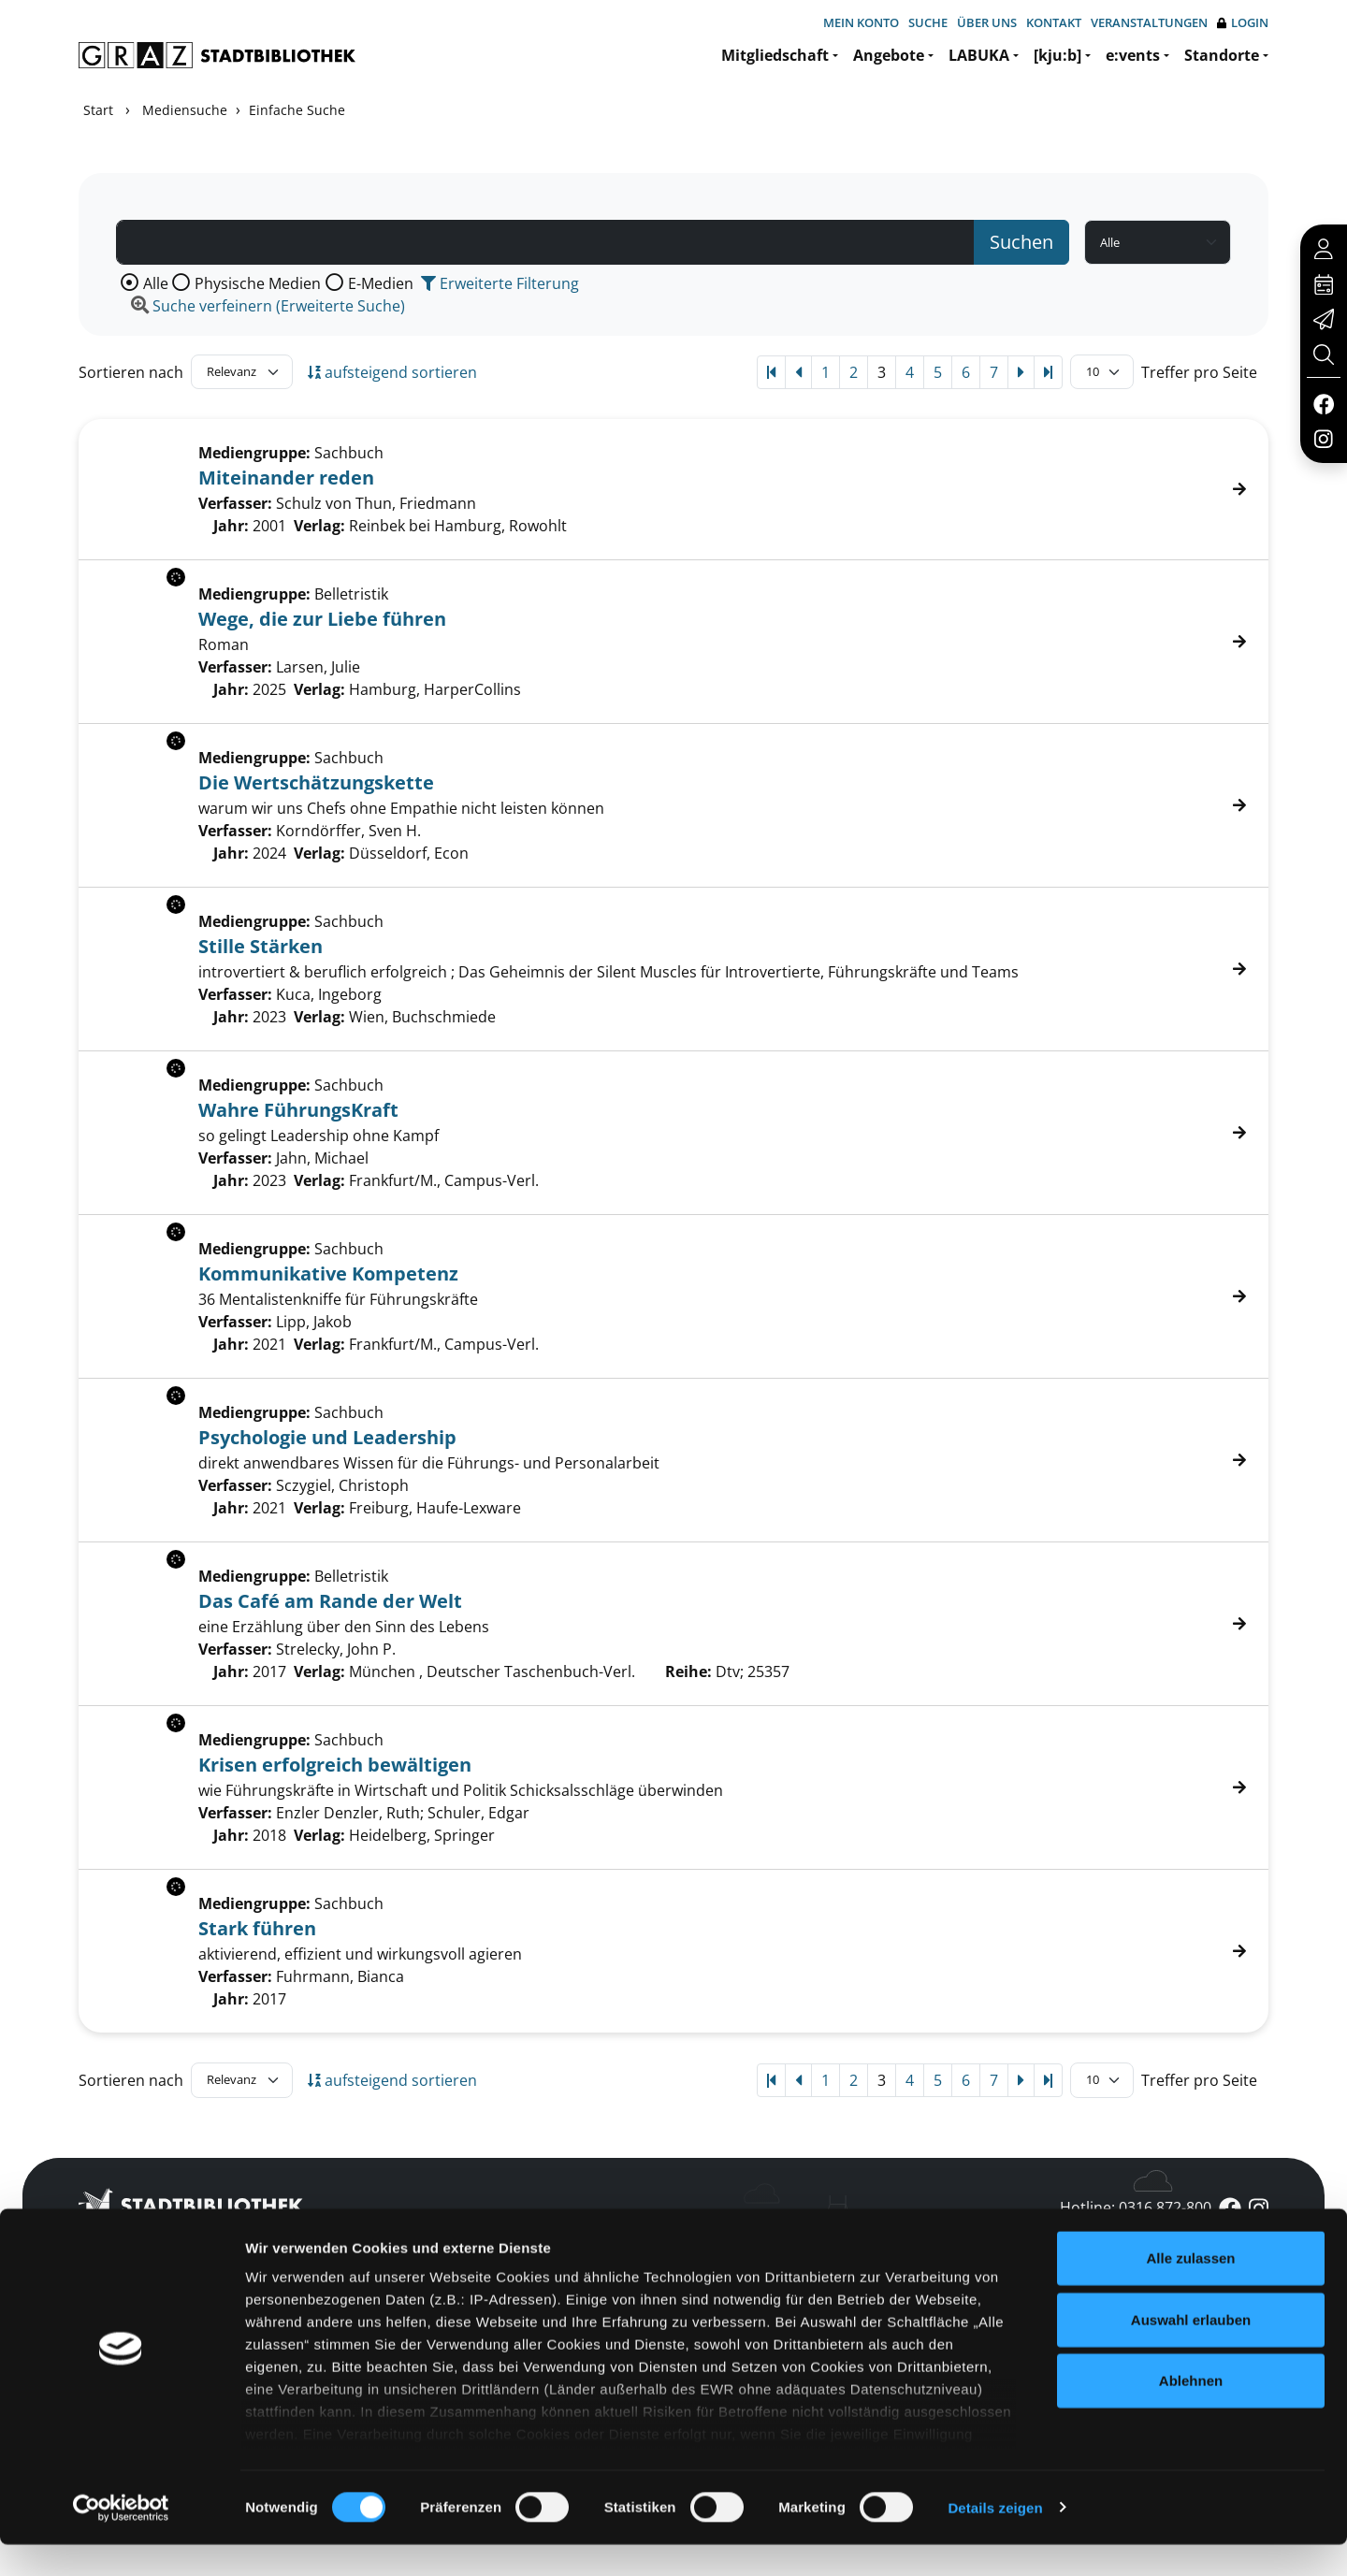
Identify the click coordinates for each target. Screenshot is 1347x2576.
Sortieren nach (131, 372)
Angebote (888, 55)
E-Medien (380, 283)
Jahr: (231, 525)
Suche (928, 22)
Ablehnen (1191, 2413)
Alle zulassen (1190, 2290)
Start (98, 110)
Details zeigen (995, 2539)
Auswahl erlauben (1191, 2351)
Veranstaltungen (1149, 22)
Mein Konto (861, 22)
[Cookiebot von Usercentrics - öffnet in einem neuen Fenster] (121, 2539)
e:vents (1133, 55)
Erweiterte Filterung (500, 283)
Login (1242, 23)
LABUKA (979, 55)
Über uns (987, 22)
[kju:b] (1057, 55)
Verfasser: (235, 503)
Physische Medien (258, 283)
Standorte (1221, 55)
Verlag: (319, 525)
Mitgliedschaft (775, 55)
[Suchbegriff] (545, 242)
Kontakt (1053, 22)
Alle (155, 283)
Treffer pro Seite (1199, 372)
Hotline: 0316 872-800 (1135, 2207)
